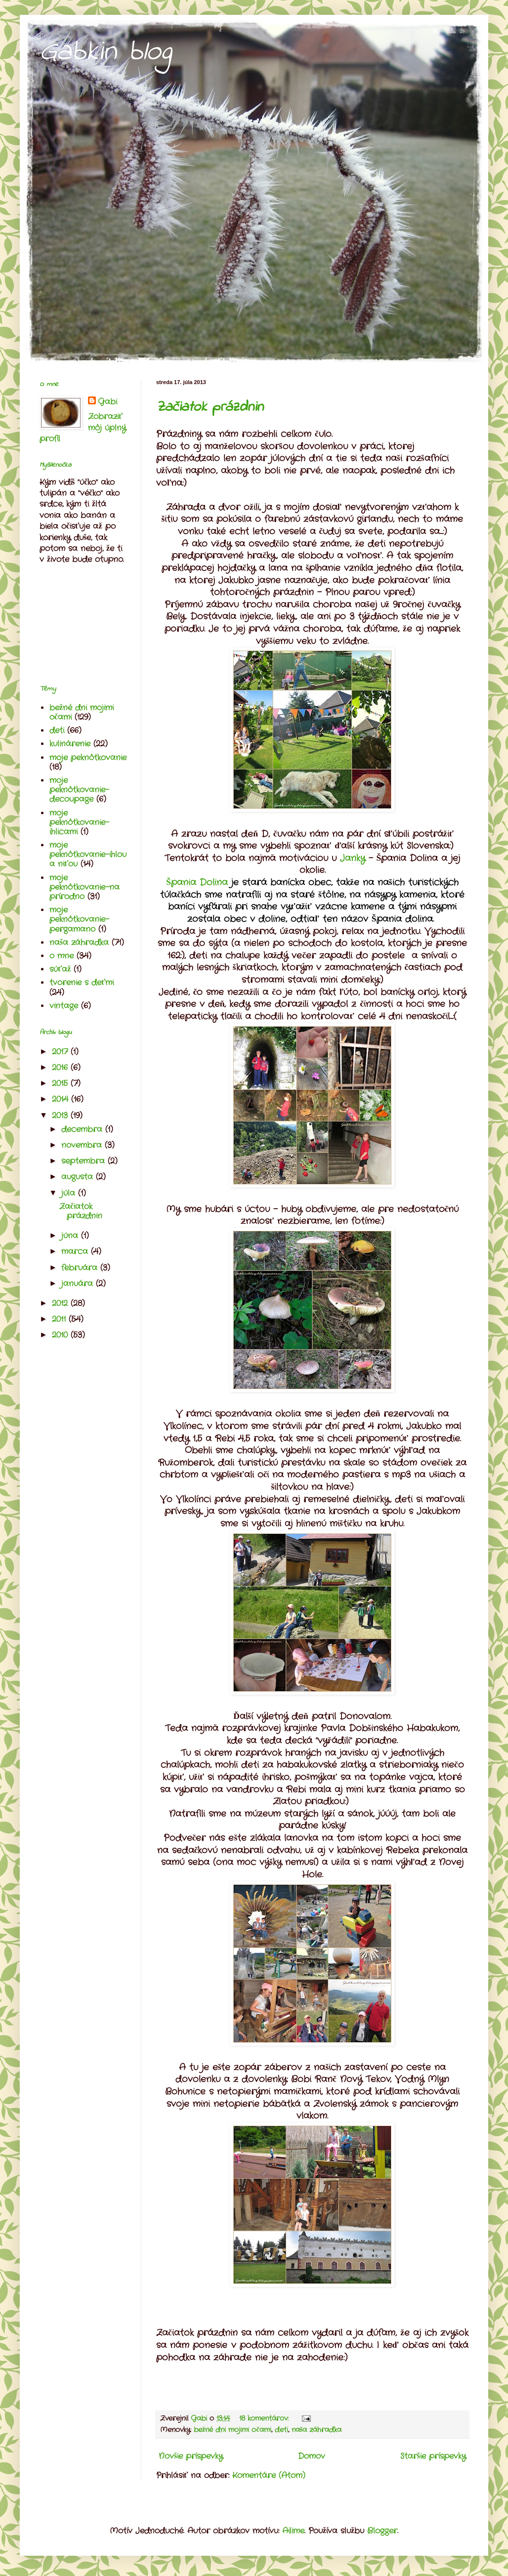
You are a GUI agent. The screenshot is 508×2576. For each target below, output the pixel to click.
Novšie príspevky (191, 2456)
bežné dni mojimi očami (232, 2430)
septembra (84, 1161)
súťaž (60, 969)
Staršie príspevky (433, 2456)
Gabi (107, 401)
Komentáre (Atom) (268, 2475)
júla (69, 1193)
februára (80, 1267)
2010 (61, 1335)
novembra (83, 1145)
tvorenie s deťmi (81, 982)
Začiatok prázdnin (209, 407)
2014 (61, 1099)
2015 (61, 1083)
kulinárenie (69, 743)
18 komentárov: (265, 2418)
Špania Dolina (198, 882)
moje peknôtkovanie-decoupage (79, 790)
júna (71, 1235)
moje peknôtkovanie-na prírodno (84, 887)
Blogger (382, 2530)
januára (78, 1283)
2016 (61, 1067)
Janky (352, 858)
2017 (61, 1051)
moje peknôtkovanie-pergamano (79, 919)
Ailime (293, 2530)
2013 (61, 1115)
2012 (61, 1303)
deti (281, 2430)
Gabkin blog (105, 52)
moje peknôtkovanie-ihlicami (79, 822)
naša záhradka (317, 2430)
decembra (83, 1129)
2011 (60, 1319)
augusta (78, 1176)
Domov (311, 2456)
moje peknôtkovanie (88, 757)
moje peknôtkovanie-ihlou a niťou (88, 854)
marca (76, 1251)
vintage (63, 1005)
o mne (61, 955)
